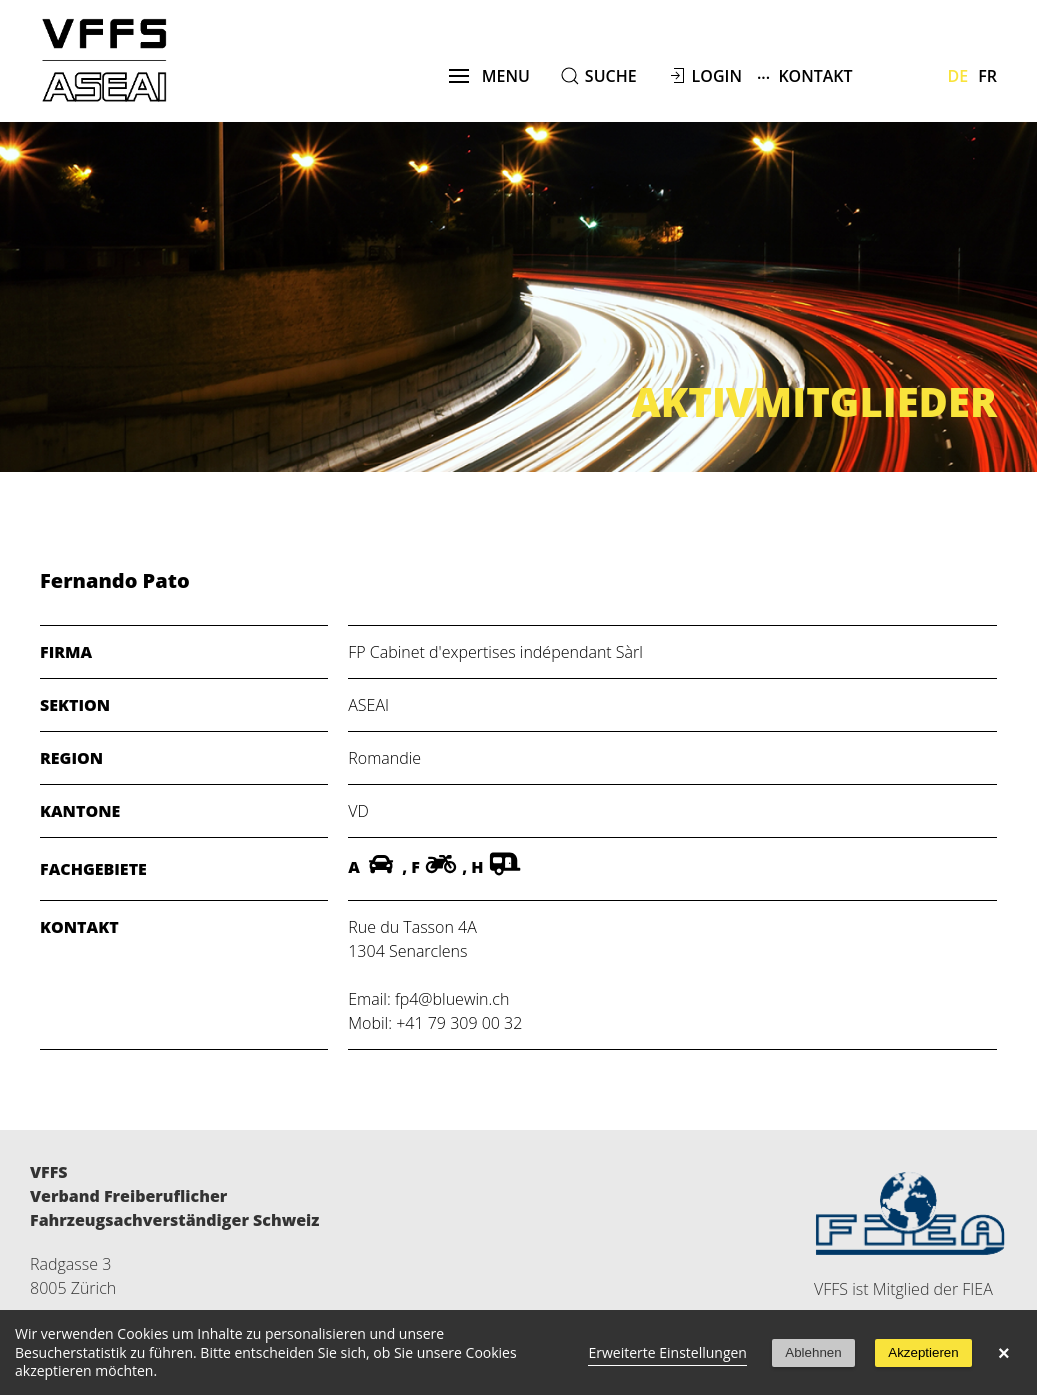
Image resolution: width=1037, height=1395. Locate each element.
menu (489, 76)
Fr (987, 76)
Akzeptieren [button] (923, 1352)
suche (611, 76)
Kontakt (805, 75)
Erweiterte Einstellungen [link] (667, 1352)
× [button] (1004, 1353)
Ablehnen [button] (813, 1352)
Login (717, 76)
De (958, 76)
